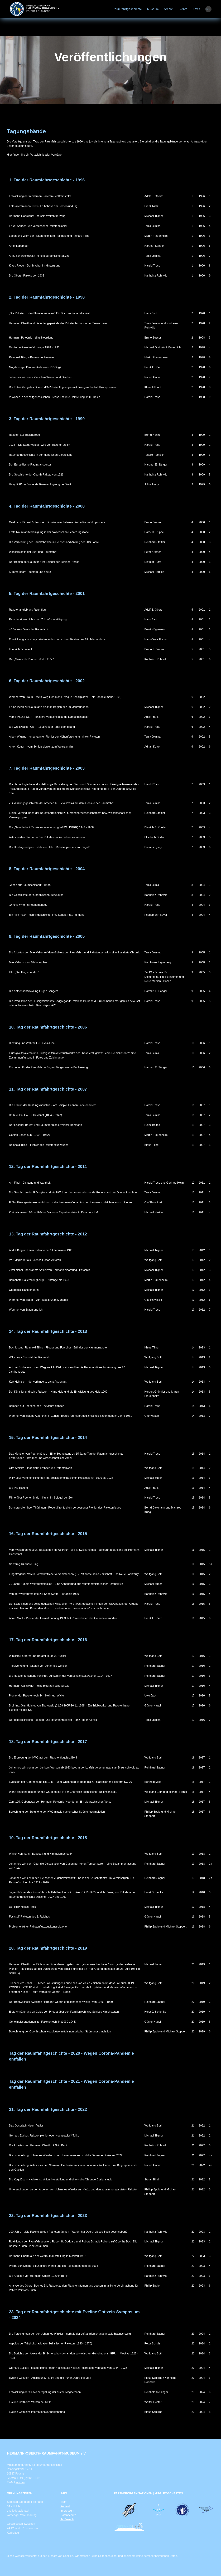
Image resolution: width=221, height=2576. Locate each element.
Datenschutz (68, 2497)
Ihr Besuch (67, 2501)
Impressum (67, 2492)
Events (182, 9)
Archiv (168, 9)
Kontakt (65, 2488)
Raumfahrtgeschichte (127, 9)
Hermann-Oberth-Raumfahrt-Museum (191, 2567)
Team (63, 2483)
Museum (153, 9)
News (196, 9)
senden (20, 2464)
